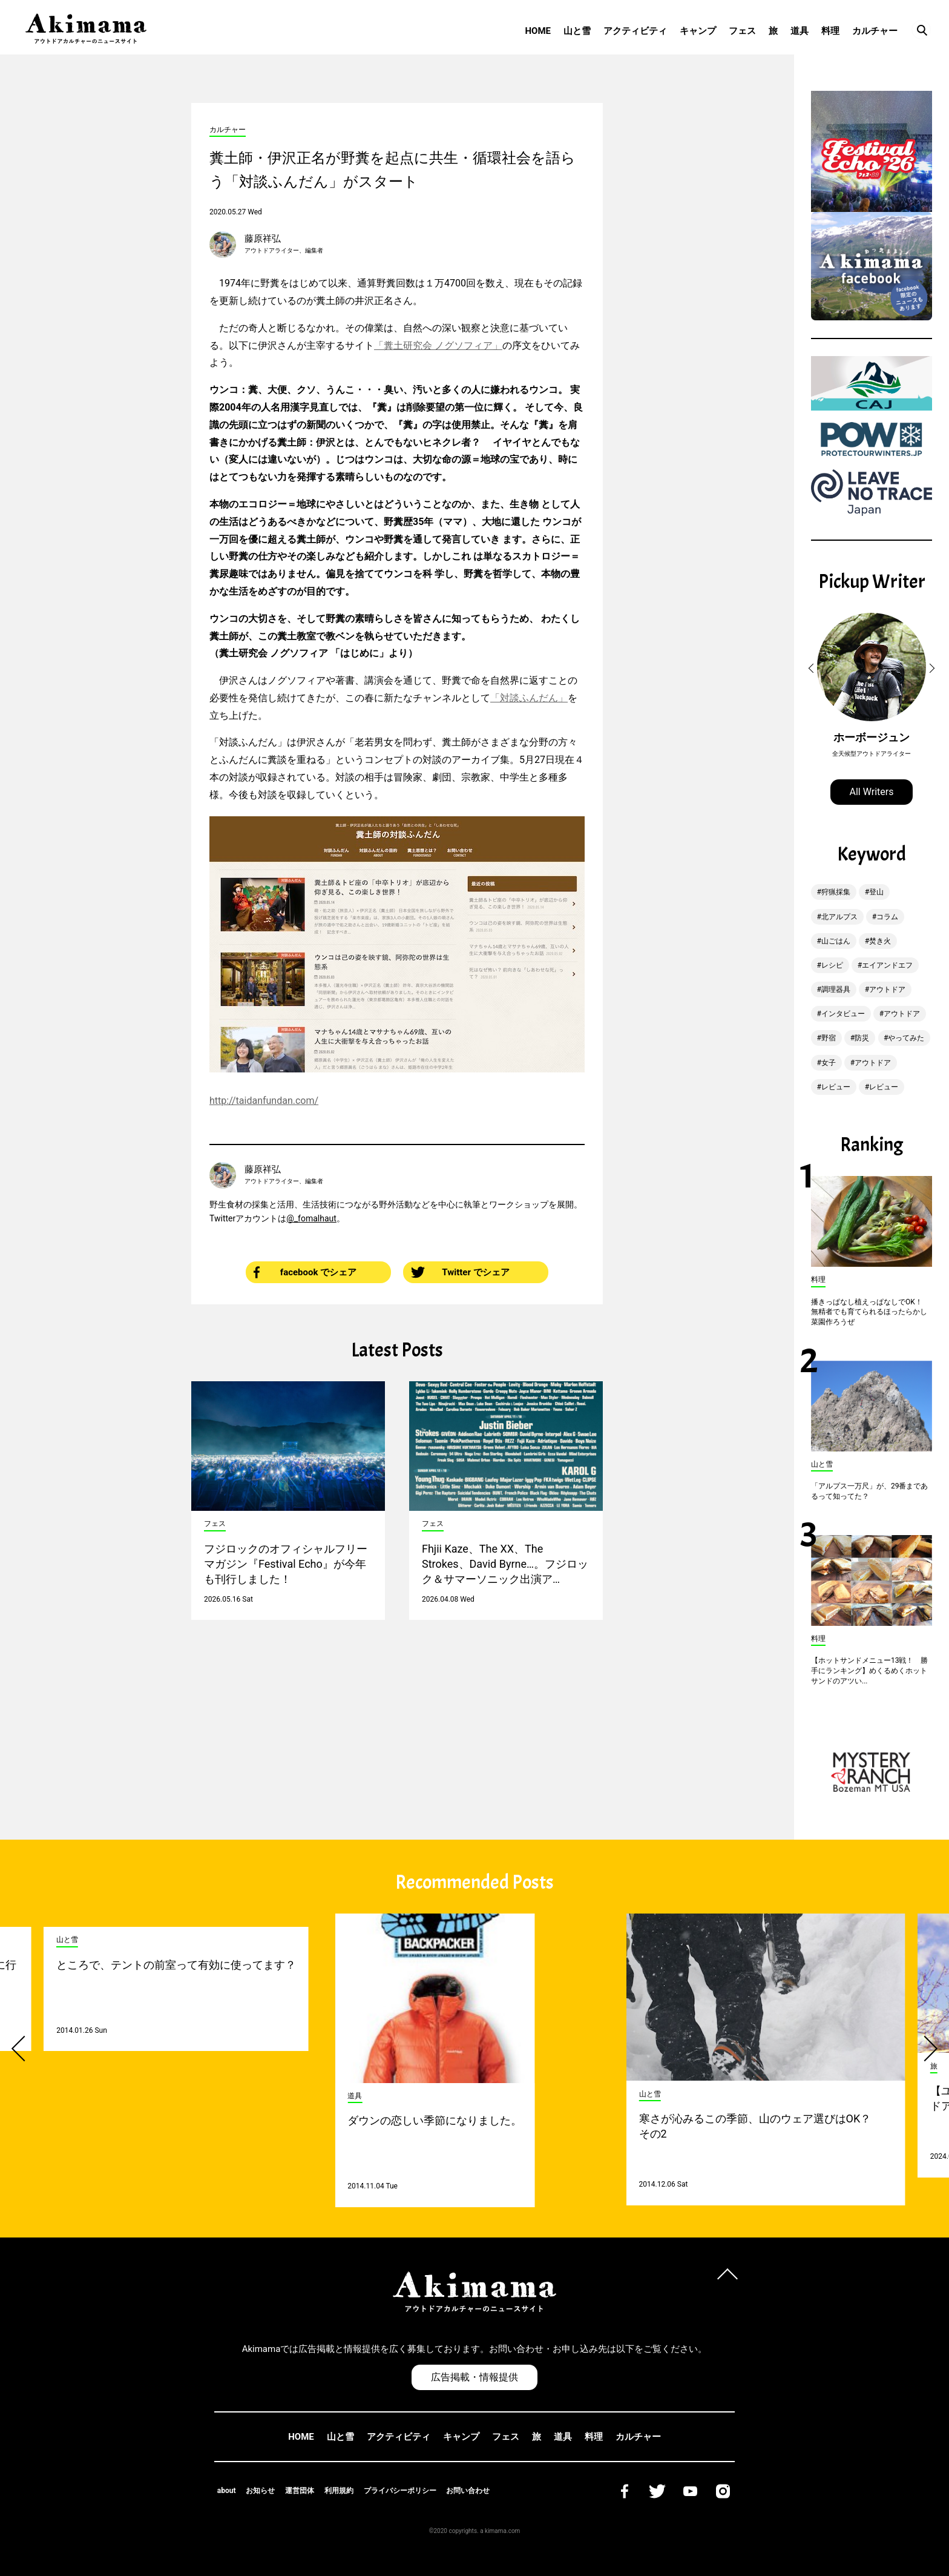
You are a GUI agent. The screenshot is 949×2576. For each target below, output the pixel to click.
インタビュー (843, 1013)
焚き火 (880, 941)
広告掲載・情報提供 (474, 2377)
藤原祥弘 (263, 238)
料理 (830, 30)
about (226, 2490)
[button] (813, 668)
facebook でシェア (305, 1272)
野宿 (828, 1038)
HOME (538, 30)
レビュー (835, 1087)
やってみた (906, 1038)
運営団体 (299, 2490)
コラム (887, 917)
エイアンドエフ (887, 965)
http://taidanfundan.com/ (263, 1100)
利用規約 (338, 2490)
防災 (862, 1038)
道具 (799, 30)
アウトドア (887, 989)
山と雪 (577, 30)
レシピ (832, 965)
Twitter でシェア (460, 1272)
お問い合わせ (468, 2490)
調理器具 (835, 989)
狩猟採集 (835, 892)
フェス (742, 30)
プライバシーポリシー (400, 2490)
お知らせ (260, 2490)
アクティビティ (635, 30)
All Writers (872, 792)
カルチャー (875, 30)
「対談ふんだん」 (529, 698)
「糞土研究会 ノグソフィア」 (438, 345)
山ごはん (835, 941)
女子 (828, 1062)
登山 (876, 892)
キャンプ (698, 30)
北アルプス (839, 917)
